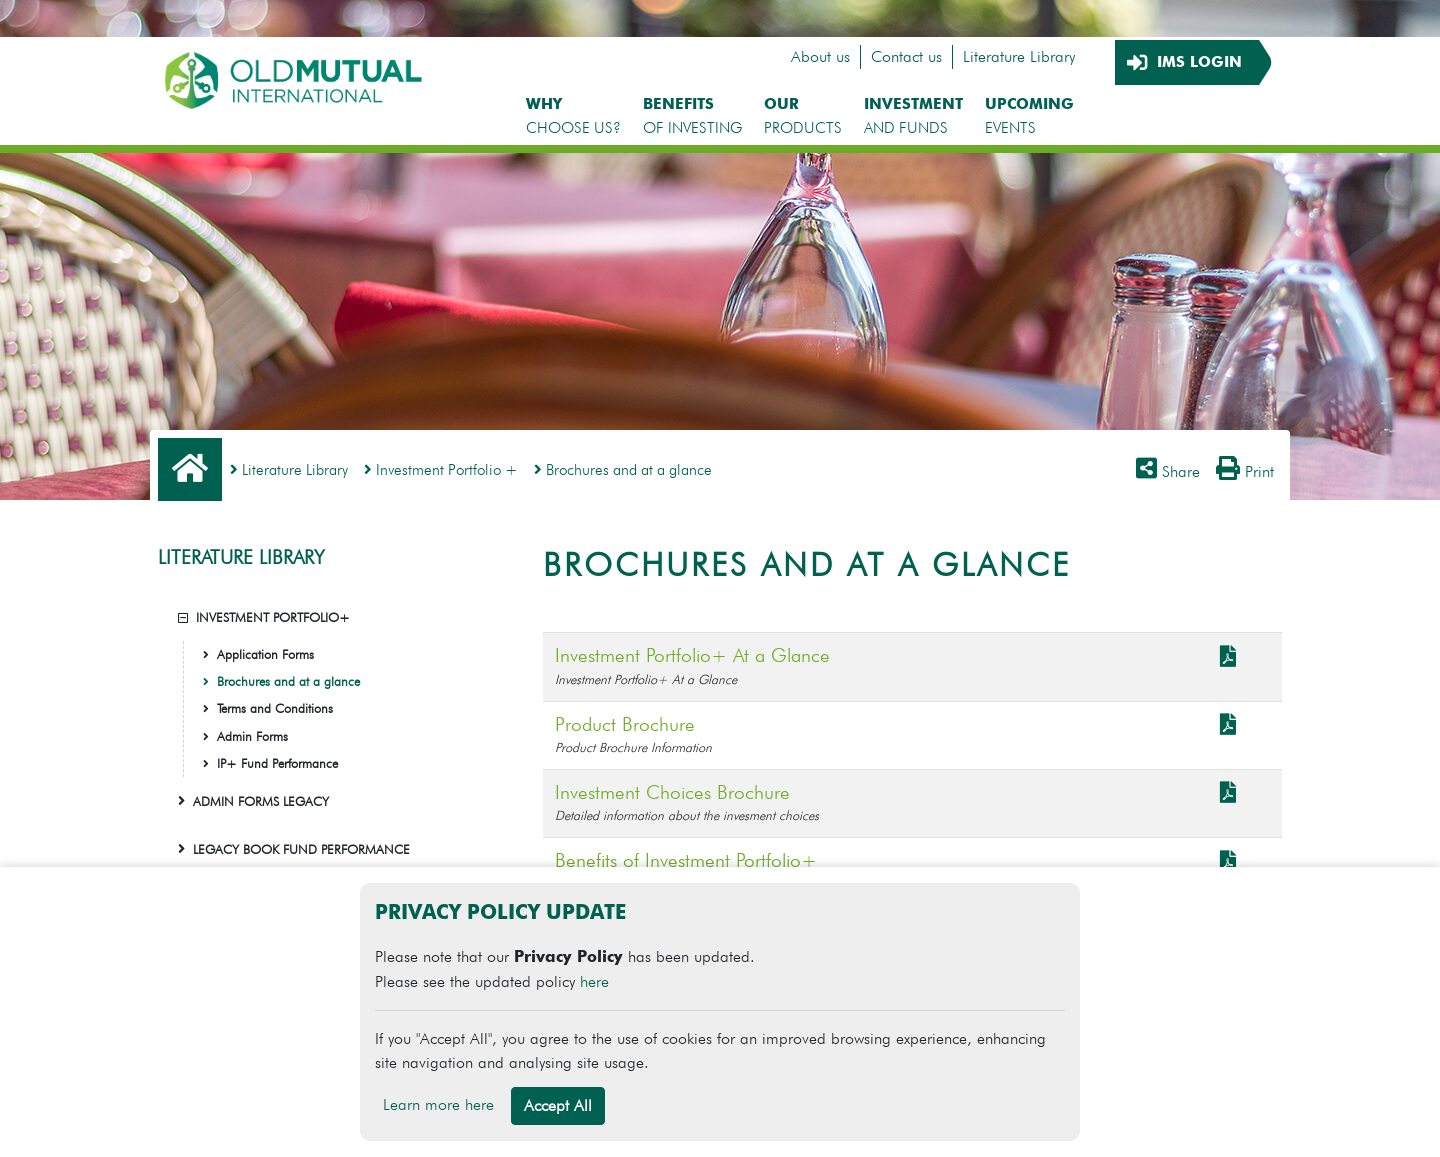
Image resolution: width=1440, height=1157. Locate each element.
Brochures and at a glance (623, 469)
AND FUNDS (913, 115)
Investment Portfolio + (441, 469)
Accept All (558, 1105)
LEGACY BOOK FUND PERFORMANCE (301, 849)
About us (820, 56)
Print (1245, 471)
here (594, 981)
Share (1168, 471)
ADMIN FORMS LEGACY (261, 801)
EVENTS (1029, 115)
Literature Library (1019, 56)
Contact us (906, 56)
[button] (183, 617)
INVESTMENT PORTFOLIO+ (273, 617)
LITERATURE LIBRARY (241, 557)
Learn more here (438, 1104)
